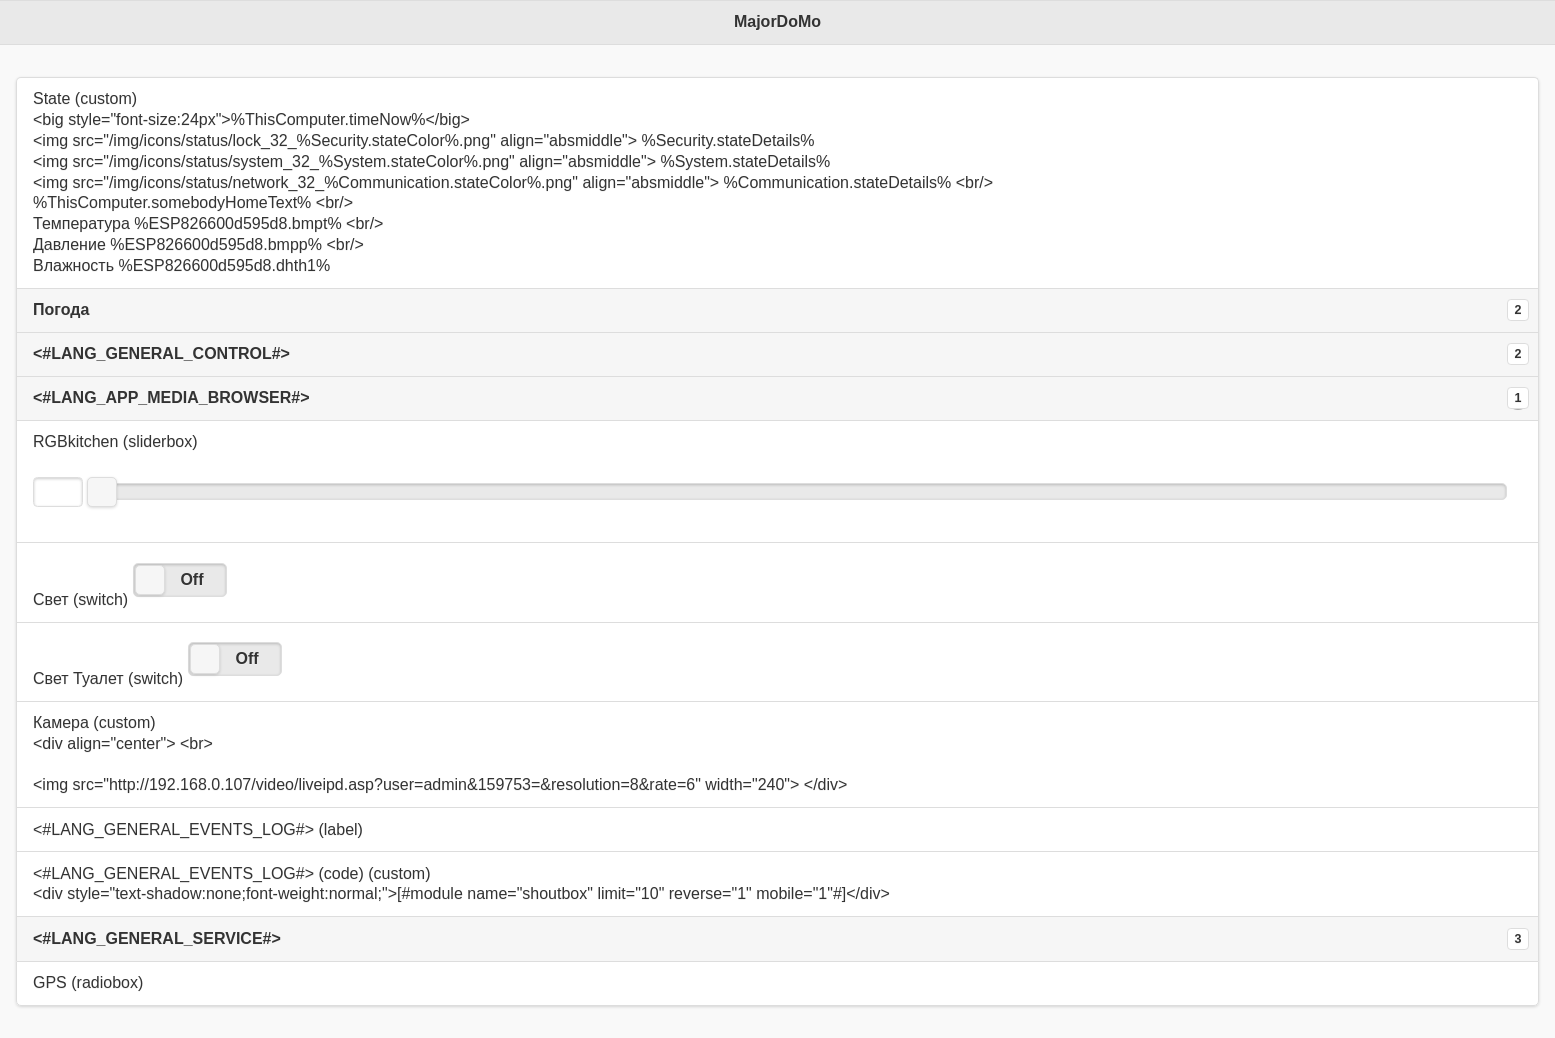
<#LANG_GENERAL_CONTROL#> (161, 353)
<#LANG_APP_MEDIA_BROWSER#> (171, 397)
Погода (61, 309)
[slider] (102, 492)
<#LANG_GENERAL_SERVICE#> (157, 938)
